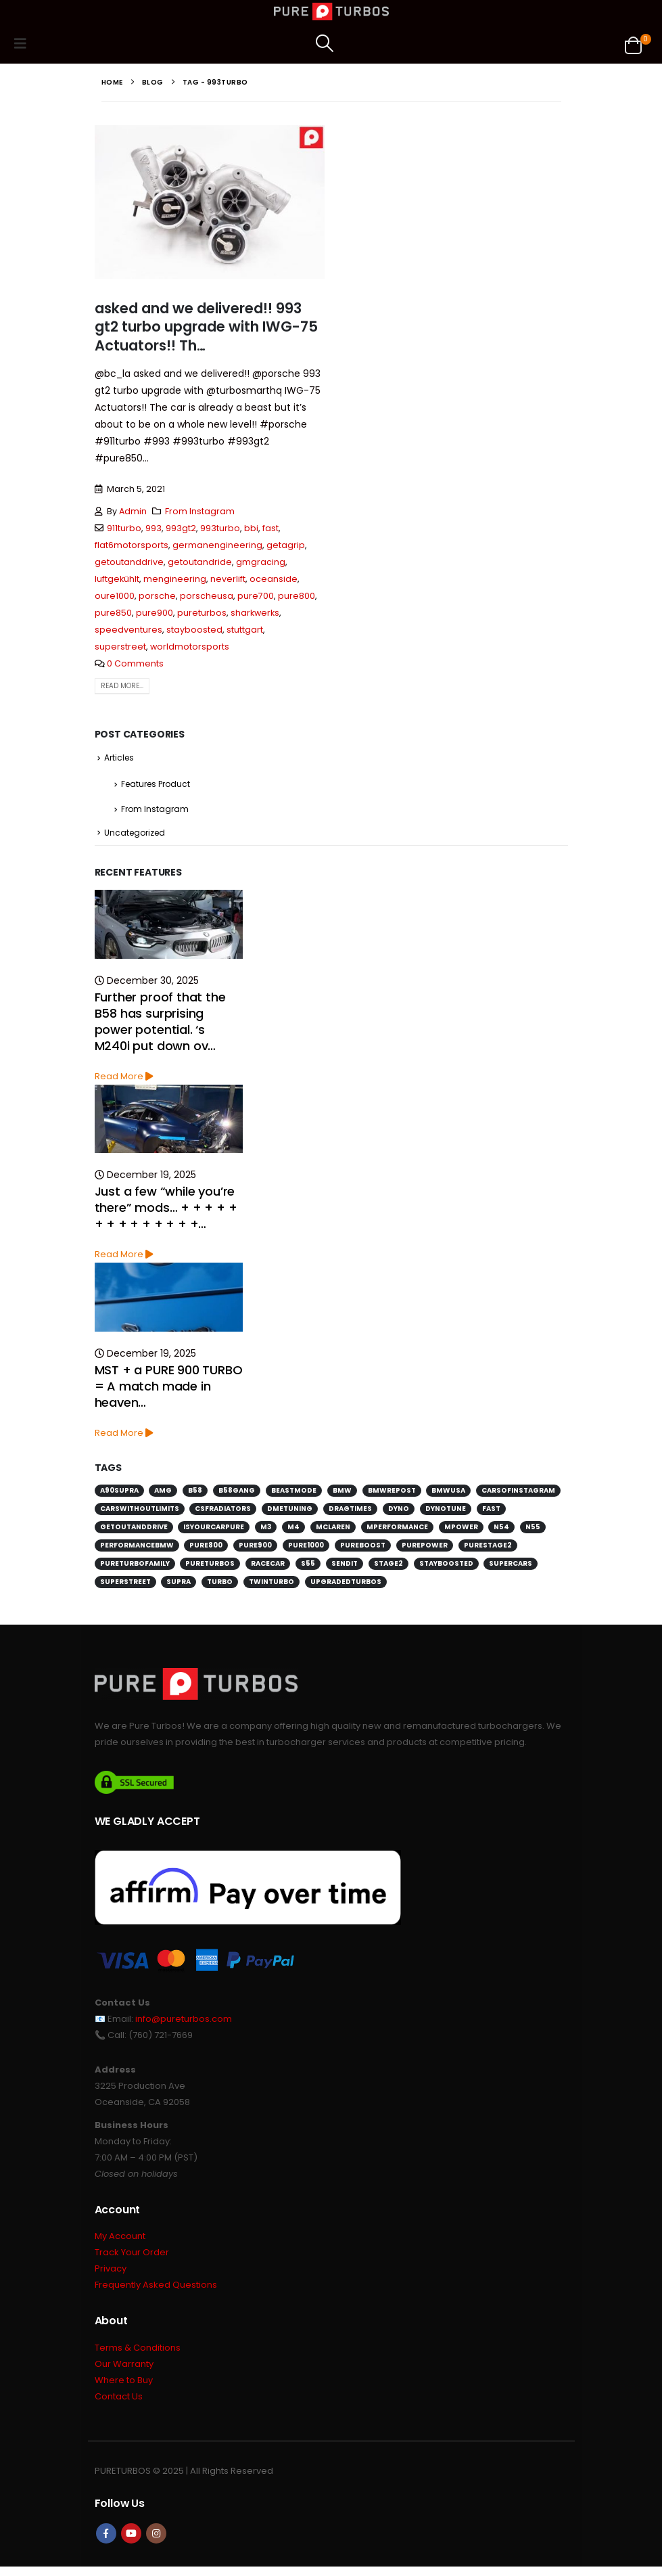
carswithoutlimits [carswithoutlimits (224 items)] (139, 1513)
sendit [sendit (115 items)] (344, 1567)
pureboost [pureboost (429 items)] (362, 1549)
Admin (133, 511)
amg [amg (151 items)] (163, 1494)
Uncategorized (134, 836)
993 (153, 528)
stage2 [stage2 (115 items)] (388, 1567)
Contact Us (119, 2405)
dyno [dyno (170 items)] (398, 1513)
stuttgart (245, 629)
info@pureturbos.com (183, 2022)
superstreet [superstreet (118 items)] (125, 1586)
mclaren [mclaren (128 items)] (333, 1531)
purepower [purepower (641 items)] (425, 1549)
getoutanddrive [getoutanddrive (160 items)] (134, 1531)
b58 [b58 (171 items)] (195, 1494)
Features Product (155, 786)
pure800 (296, 596)
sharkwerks (255, 612)
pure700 (255, 596)
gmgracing (260, 562)
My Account (120, 2240)
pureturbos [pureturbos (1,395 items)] (210, 1567)
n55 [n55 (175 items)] (532, 1531)
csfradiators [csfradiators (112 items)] (223, 1513)
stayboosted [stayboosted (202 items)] (446, 1567)
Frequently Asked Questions (156, 2291)
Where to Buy (124, 2388)
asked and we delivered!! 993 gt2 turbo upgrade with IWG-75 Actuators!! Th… (206, 326)
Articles (119, 758)
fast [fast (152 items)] (491, 1513)
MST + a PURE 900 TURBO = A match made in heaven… (169, 1390)
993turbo (220, 528)
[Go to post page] (169, 928)
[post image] (210, 202)
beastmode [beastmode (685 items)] (293, 1494)
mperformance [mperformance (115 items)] (397, 1531)
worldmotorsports (189, 646)
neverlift (227, 579)
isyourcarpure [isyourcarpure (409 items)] (213, 1531)
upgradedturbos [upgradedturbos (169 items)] (345, 1586)
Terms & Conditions (138, 2354)
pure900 (154, 612)
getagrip (285, 545)
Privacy (110, 2274)
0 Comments (135, 663)
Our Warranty (124, 2371)
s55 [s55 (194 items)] (308, 1567)
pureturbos (202, 612)
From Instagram (200, 511)
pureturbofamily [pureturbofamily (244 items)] (135, 1567)
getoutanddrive (129, 562)
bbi (251, 528)
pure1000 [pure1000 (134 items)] (306, 1549)
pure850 (113, 612)
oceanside (274, 579)
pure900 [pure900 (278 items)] (255, 1549)
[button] (24, 43)
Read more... (122, 686)
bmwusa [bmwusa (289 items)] (448, 1494)
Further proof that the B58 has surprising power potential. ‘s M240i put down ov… (160, 1025)
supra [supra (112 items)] (178, 1586)
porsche (157, 596)
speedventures (128, 629)
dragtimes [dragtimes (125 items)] (350, 1513)
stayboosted (194, 629)
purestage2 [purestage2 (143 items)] (488, 1549)
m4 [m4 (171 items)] (293, 1531)
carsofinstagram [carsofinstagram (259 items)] (518, 1494)
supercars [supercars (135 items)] (510, 1567)
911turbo (124, 528)
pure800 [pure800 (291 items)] (205, 1549)
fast (270, 528)
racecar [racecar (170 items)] (268, 1567)
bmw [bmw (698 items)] (342, 1494)
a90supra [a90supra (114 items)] (119, 1494)
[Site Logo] (331, 12)
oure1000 (115, 596)
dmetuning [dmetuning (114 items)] (289, 1513)
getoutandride (200, 562)
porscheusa (206, 596)
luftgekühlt (117, 579)
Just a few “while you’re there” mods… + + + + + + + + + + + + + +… (166, 1211)
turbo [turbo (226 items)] (220, 1586)
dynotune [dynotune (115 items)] (445, 1513)
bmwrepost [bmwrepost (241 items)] (392, 1494)
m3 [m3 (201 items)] (265, 1531)
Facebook (106, 2543)
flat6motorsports (131, 545)
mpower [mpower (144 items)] (461, 1531)
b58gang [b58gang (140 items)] (236, 1494)
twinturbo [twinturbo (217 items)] (271, 1586)
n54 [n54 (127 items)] (501, 1531)
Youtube (131, 2543)
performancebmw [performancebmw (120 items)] (137, 1549)
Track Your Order (132, 2257)
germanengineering (217, 545)
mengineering (174, 579)
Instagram (156, 2543)
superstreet (120, 646)
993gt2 (181, 528)
